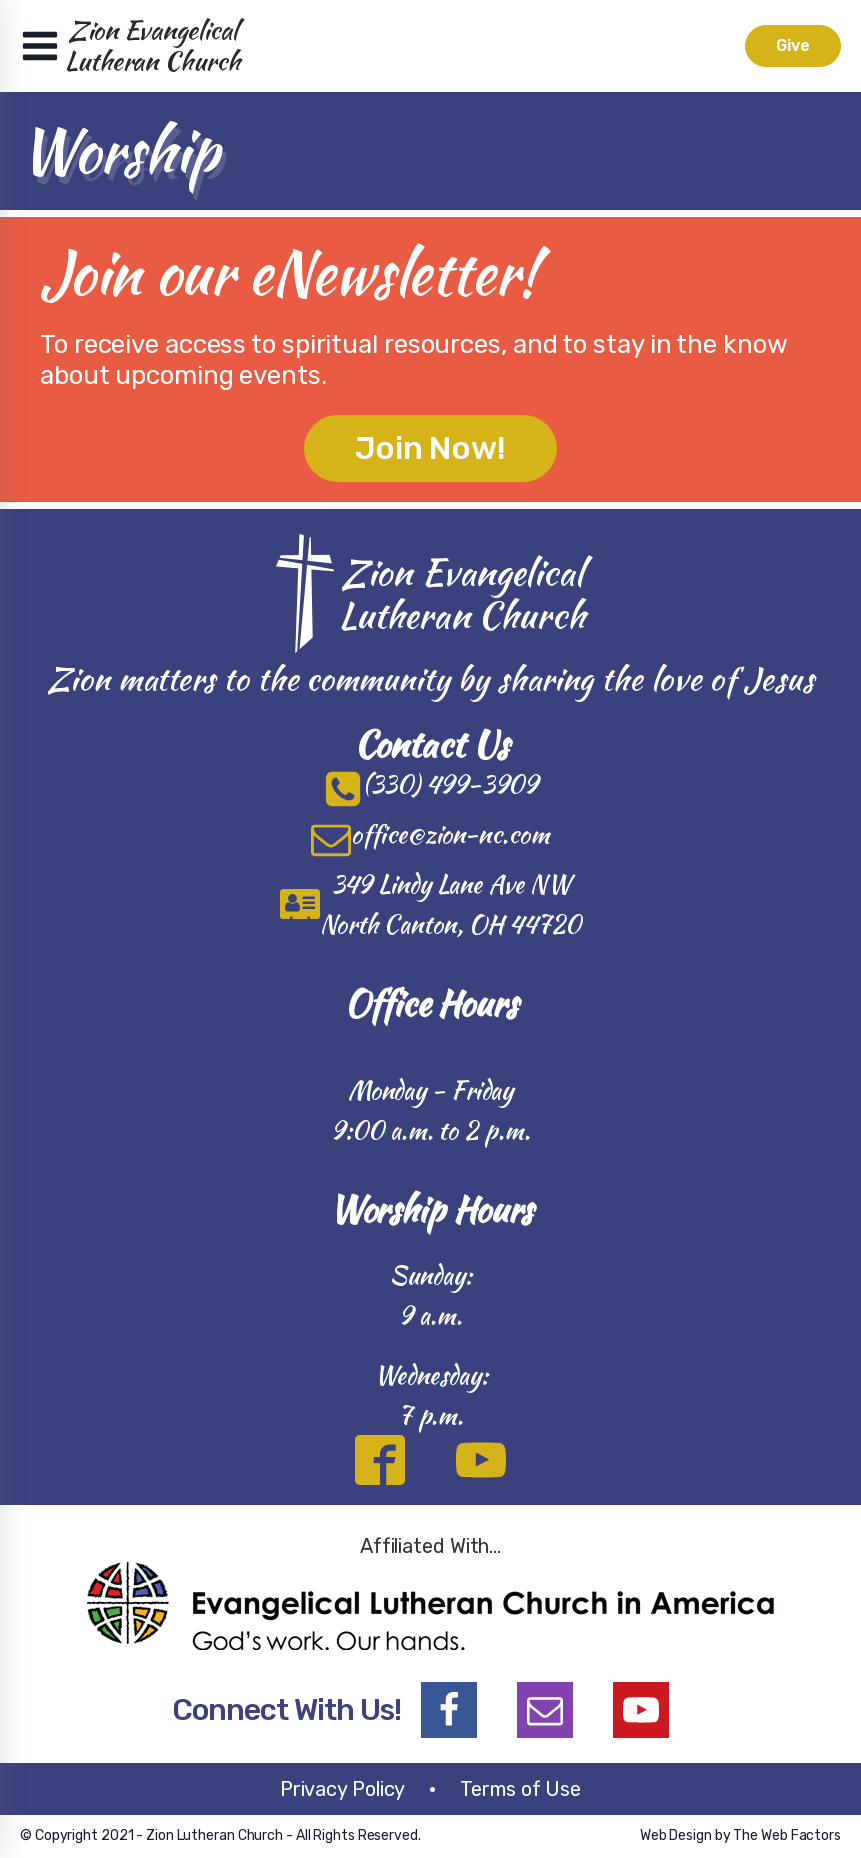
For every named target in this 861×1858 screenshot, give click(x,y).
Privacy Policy (343, 1789)
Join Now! (430, 448)
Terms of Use (520, 1789)
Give (793, 45)
